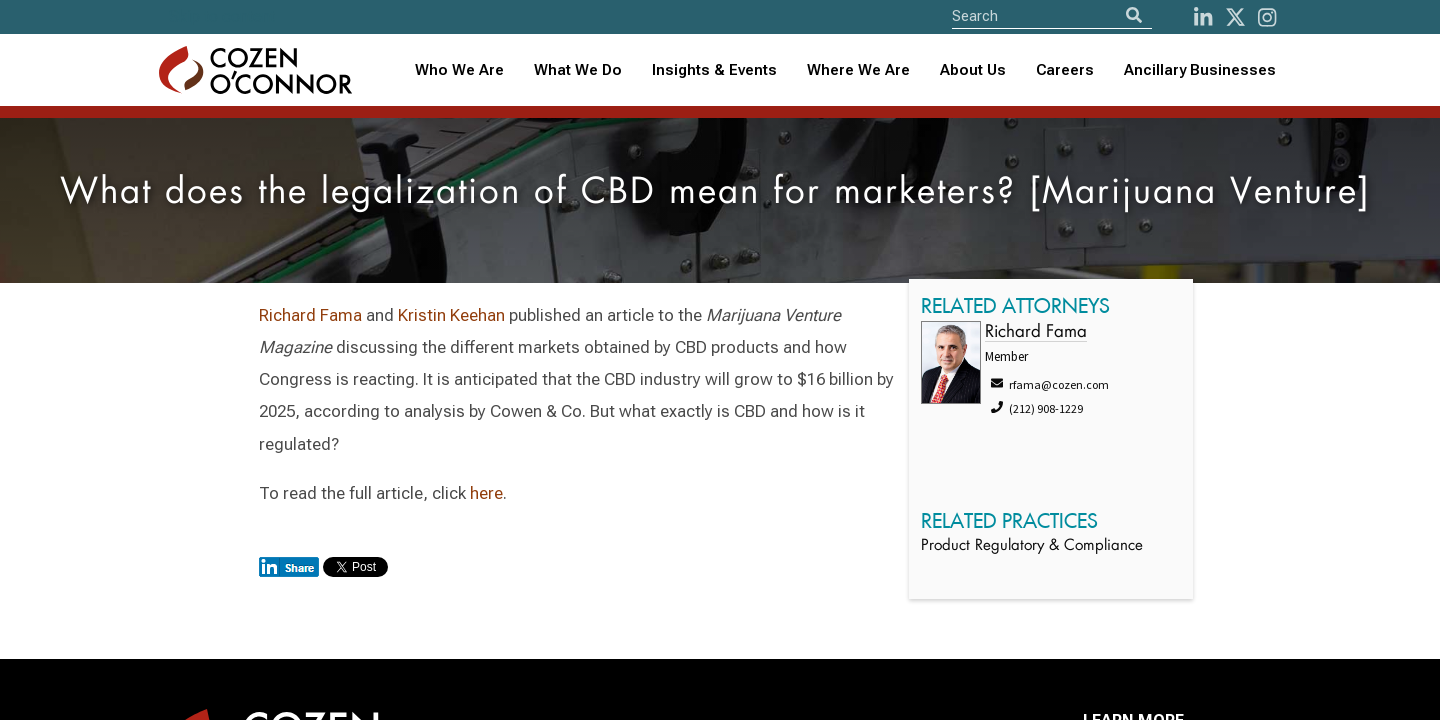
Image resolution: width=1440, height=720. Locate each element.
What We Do (578, 70)
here (486, 493)
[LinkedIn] (1203, 17)
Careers (1065, 70)
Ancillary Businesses (1200, 70)
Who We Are (459, 70)
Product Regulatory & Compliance (1032, 546)
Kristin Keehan (451, 315)
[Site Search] (1052, 15)
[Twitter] (1235, 17)
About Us (973, 70)
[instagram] (1267, 17)
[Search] (1134, 15)
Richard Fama (310, 315)
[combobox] (714, 70)
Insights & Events (714, 70)
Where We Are (858, 70)
